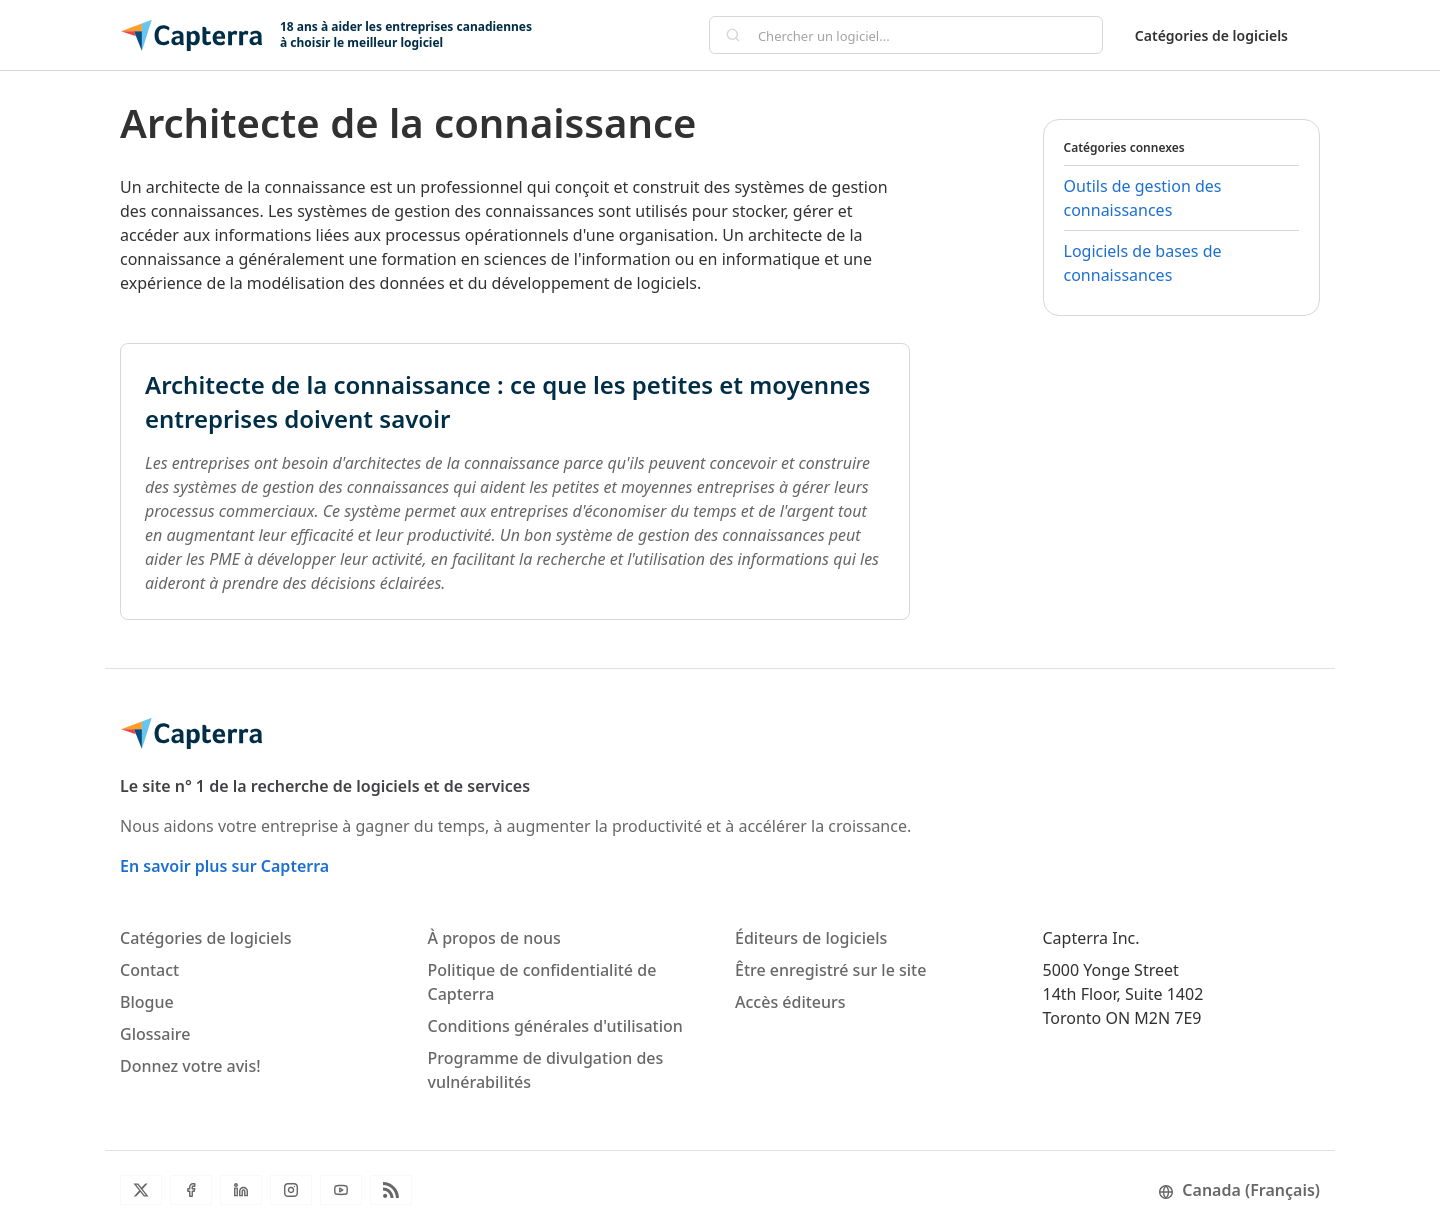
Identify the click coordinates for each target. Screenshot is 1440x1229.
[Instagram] (291, 1190)
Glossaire (155, 1034)
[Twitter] (141, 1190)
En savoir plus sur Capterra (224, 866)
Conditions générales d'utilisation (555, 1026)
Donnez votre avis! (190, 1066)
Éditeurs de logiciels (811, 938)
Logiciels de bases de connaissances (1143, 263)
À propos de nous (494, 938)
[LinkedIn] (241, 1190)
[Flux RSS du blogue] (391, 1190)
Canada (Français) (1239, 1190)
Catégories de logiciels (1211, 35)
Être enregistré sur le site (830, 970)
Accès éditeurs (790, 1002)
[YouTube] (341, 1190)
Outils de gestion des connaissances (1143, 198)
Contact (149, 970)
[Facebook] (191, 1190)
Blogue (147, 1002)
